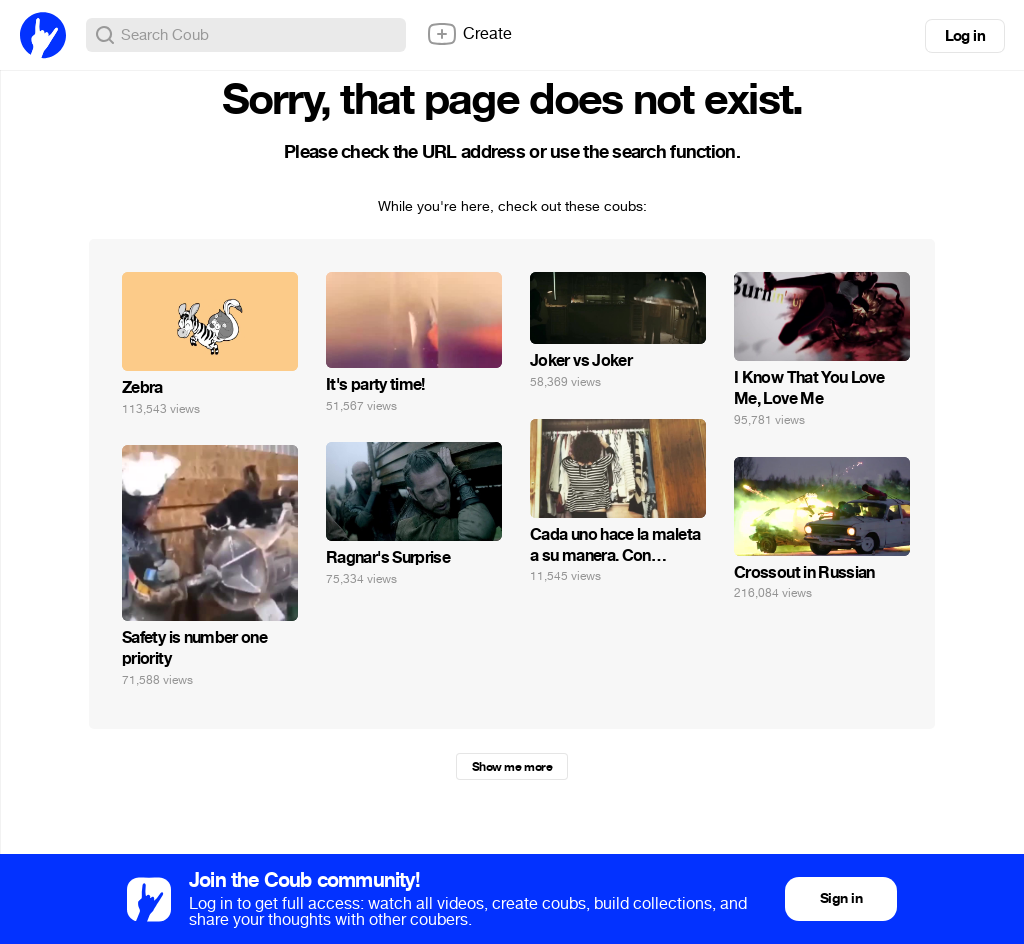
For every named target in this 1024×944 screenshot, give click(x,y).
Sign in (841, 898)
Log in (965, 36)
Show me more (512, 767)
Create (469, 34)
